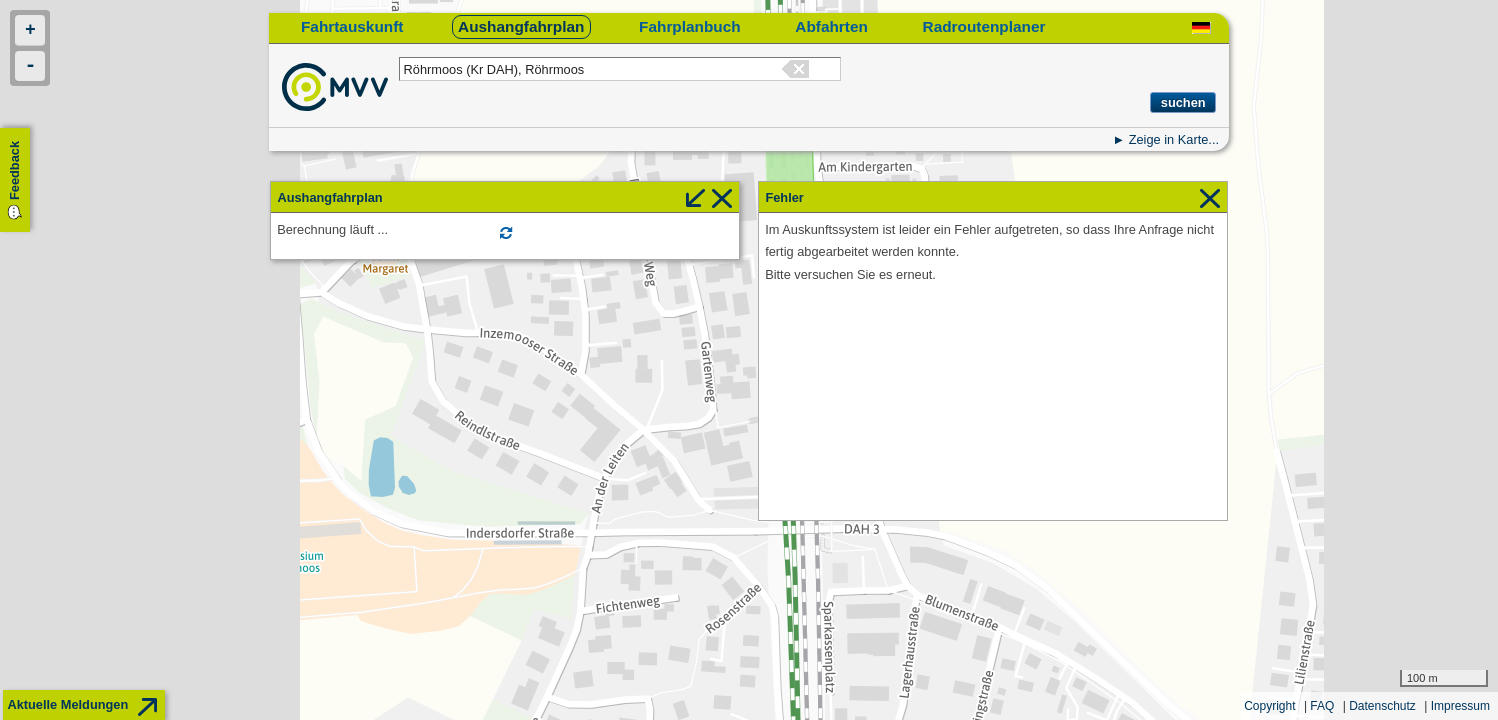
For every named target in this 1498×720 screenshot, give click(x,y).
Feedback (14, 170)
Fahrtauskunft (352, 26)
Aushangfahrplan (521, 26)
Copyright (1269, 706)
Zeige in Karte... (1174, 139)
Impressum (1460, 706)
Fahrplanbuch (690, 26)
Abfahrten (831, 26)
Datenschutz (1382, 706)
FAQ (1322, 706)
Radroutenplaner (984, 26)
